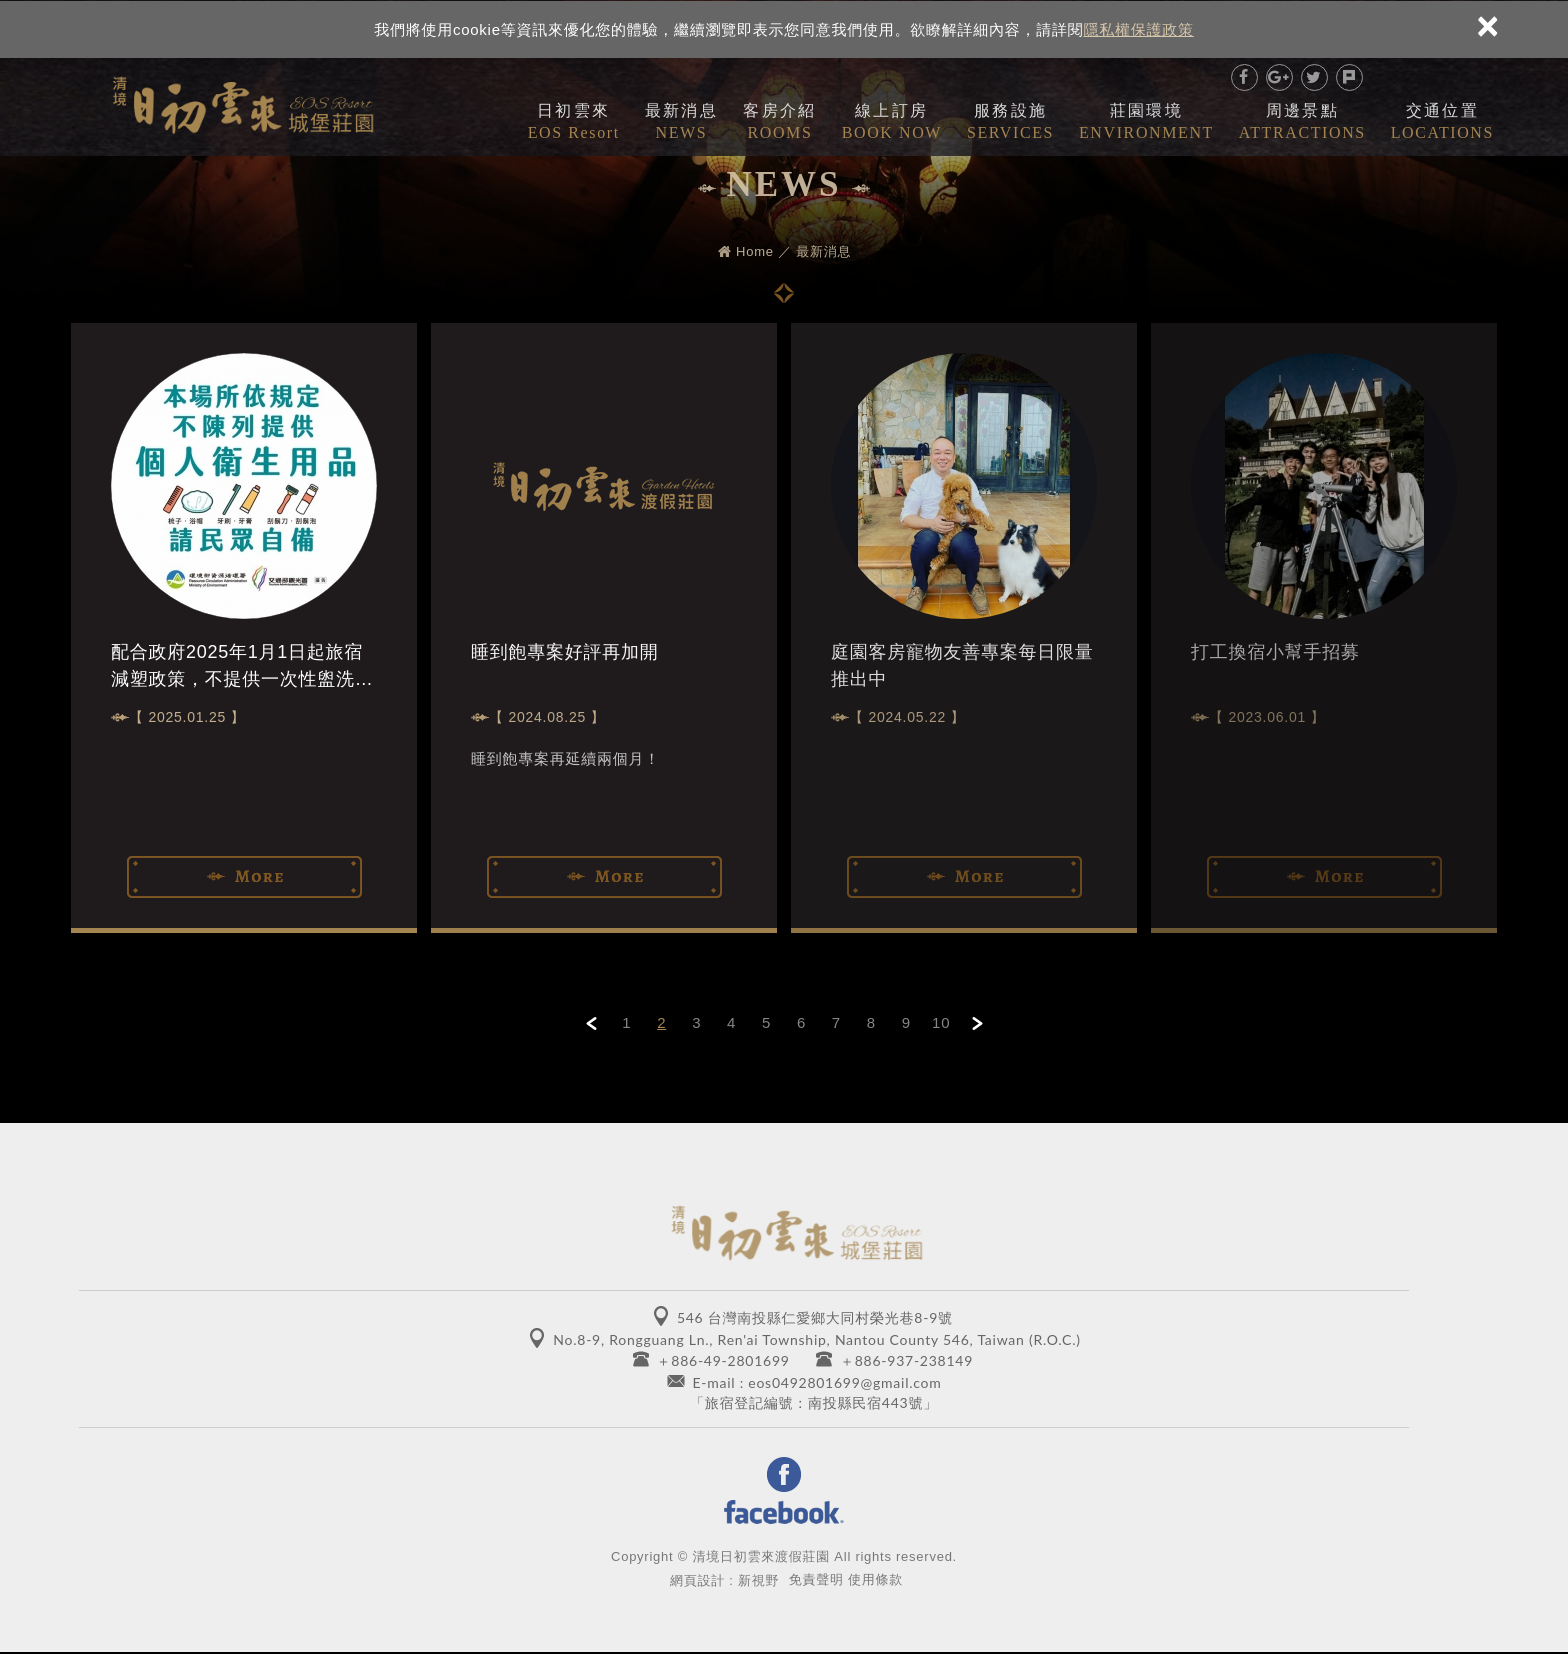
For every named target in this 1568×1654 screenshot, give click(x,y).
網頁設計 (697, 1581)
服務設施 (1010, 122)
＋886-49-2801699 (723, 1360)
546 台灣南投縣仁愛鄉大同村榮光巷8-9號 (815, 1317)
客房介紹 (780, 122)
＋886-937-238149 (906, 1360)
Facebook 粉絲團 (784, 1491)
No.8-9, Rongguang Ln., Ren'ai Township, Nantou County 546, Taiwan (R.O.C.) (816, 1339)
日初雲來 (574, 122)
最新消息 (682, 122)
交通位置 (1442, 122)
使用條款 (875, 1580)
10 (941, 1022)
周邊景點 (1302, 122)
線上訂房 (892, 122)
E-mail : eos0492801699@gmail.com (816, 1382)
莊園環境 (1146, 122)
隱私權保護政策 (1139, 28)
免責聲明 (816, 1580)
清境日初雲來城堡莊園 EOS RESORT (243, 101)
